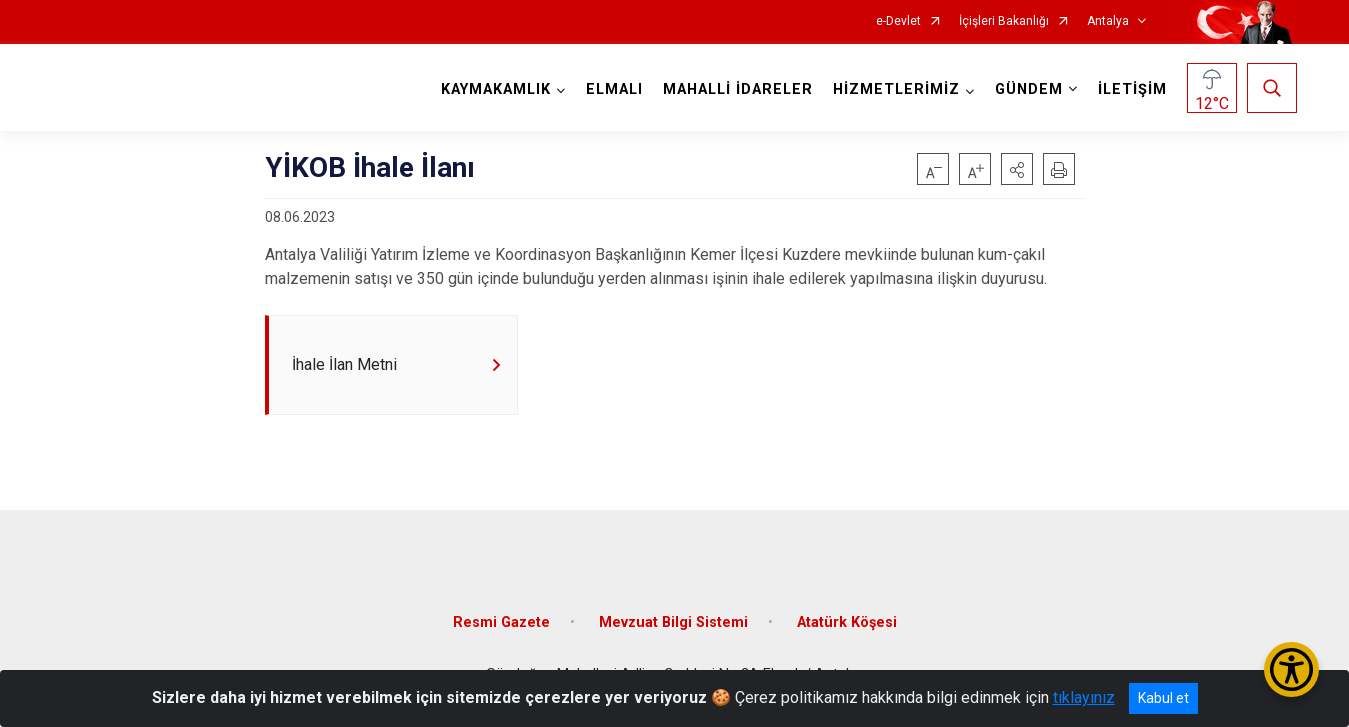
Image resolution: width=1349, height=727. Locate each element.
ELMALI (614, 89)
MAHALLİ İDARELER (738, 89)
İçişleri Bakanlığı (1004, 21)
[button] (1017, 169)
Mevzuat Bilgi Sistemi (673, 622)
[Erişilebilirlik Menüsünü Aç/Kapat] (1291, 669)
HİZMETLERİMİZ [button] (896, 89)
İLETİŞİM (1132, 89)
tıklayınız (1084, 697)
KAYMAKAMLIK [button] (496, 89)
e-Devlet (898, 21)
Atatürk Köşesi (847, 622)
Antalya (1108, 21)
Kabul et (1163, 698)
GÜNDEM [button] (1029, 89)
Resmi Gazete (501, 622)
